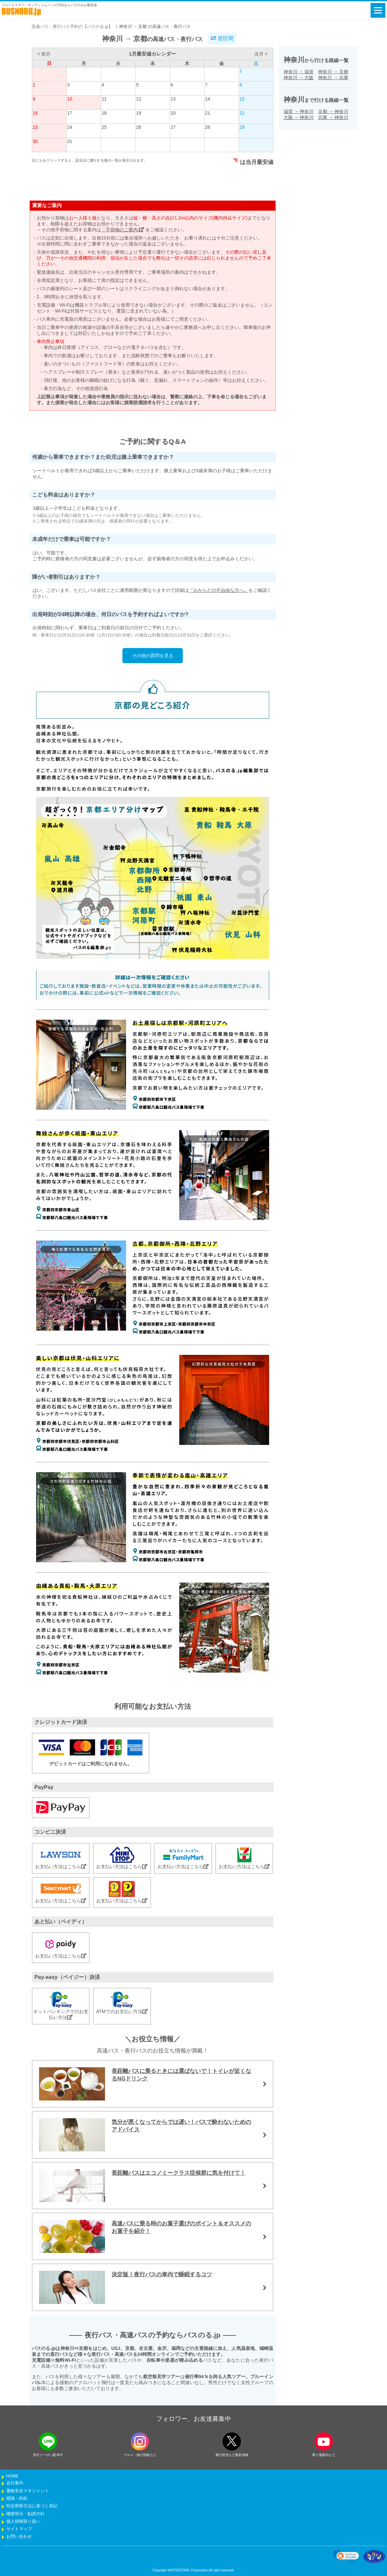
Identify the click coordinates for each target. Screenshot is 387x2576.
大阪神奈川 (299, 117)
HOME (12, 2476)
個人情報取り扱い (23, 2521)
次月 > (261, 54)
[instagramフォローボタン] (140, 2441)
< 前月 (43, 54)
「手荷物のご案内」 (122, 229)
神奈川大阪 (299, 77)
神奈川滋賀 (299, 71)
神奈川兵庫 (333, 77)
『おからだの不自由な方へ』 (218, 590)
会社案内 (14, 2483)
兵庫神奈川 (333, 117)
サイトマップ (19, 2529)
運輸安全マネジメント (27, 2491)
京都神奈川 (333, 111)
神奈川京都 (333, 71)
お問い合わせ (19, 2536)
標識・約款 (17, 2498)
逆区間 (222, 38)
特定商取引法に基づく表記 (31, 2506)
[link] (346, 2556)
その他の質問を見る (152, 655)
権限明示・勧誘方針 (25, 2514)
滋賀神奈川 (299, 111)
